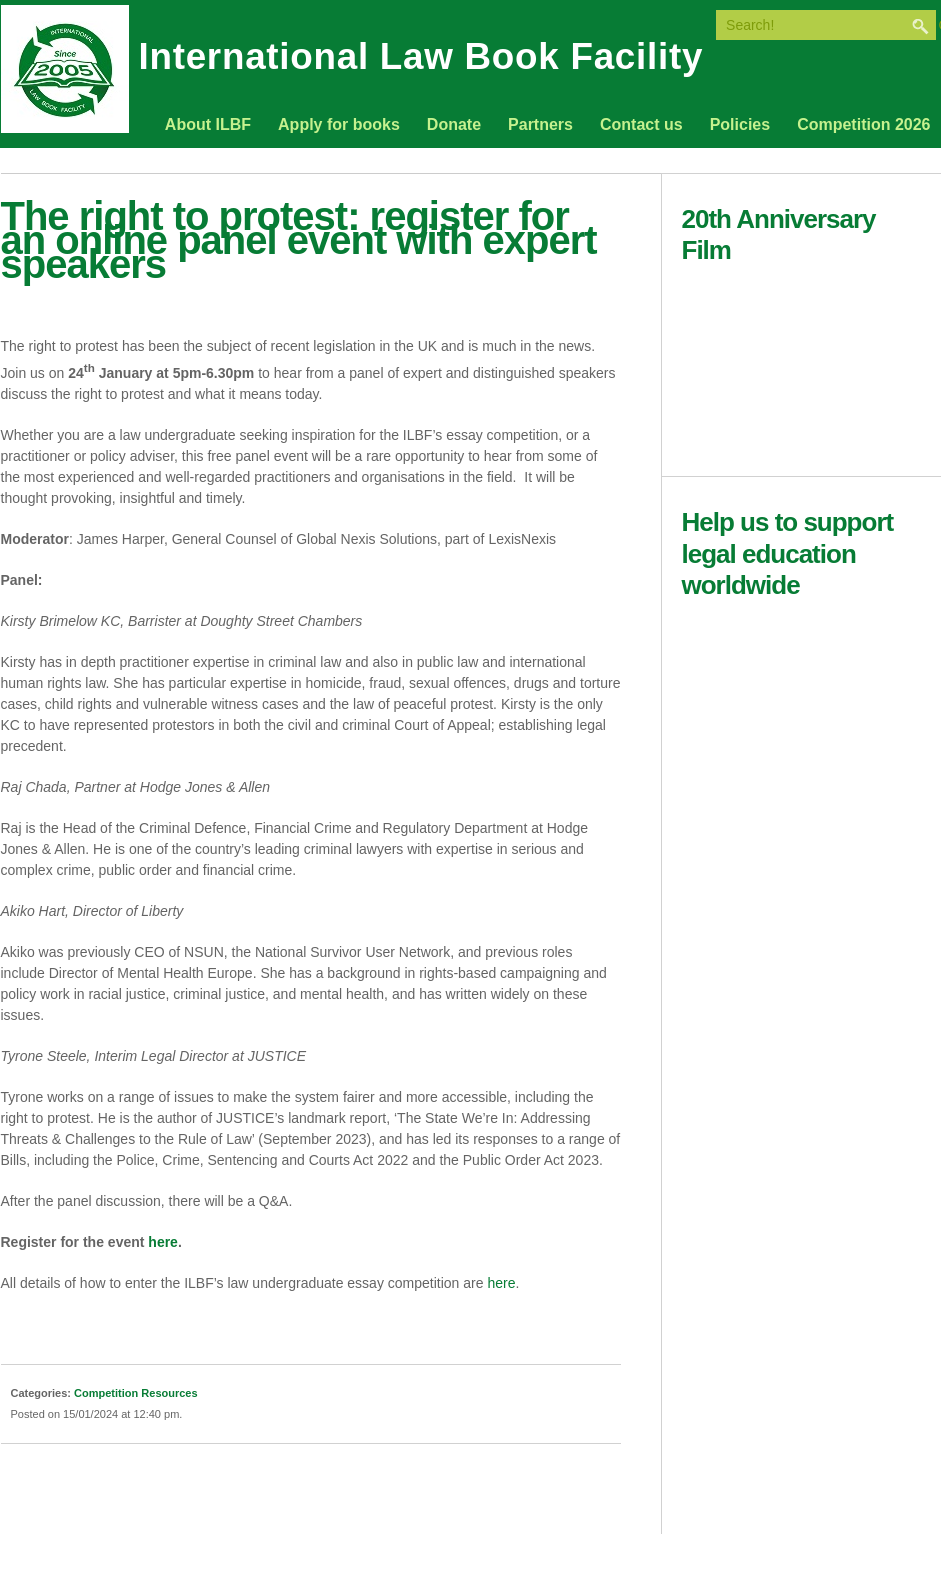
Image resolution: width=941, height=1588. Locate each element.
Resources (169, 1393)
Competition (106, 1393)
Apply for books (339, 125)
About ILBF (208, 125)
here (501, 1283)
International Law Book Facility (421, 61)
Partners (540, 125)
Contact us (641, 125)
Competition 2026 (863, 125)
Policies (740, 125)
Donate (454, 125)
